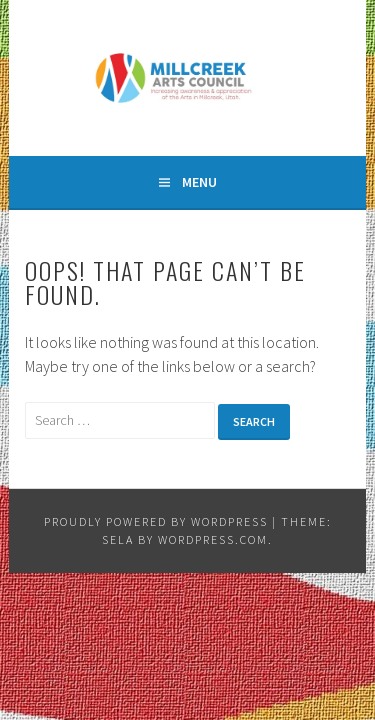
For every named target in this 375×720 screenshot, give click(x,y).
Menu (199, 182)
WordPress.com (213, 539)
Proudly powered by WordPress (156, 521)
